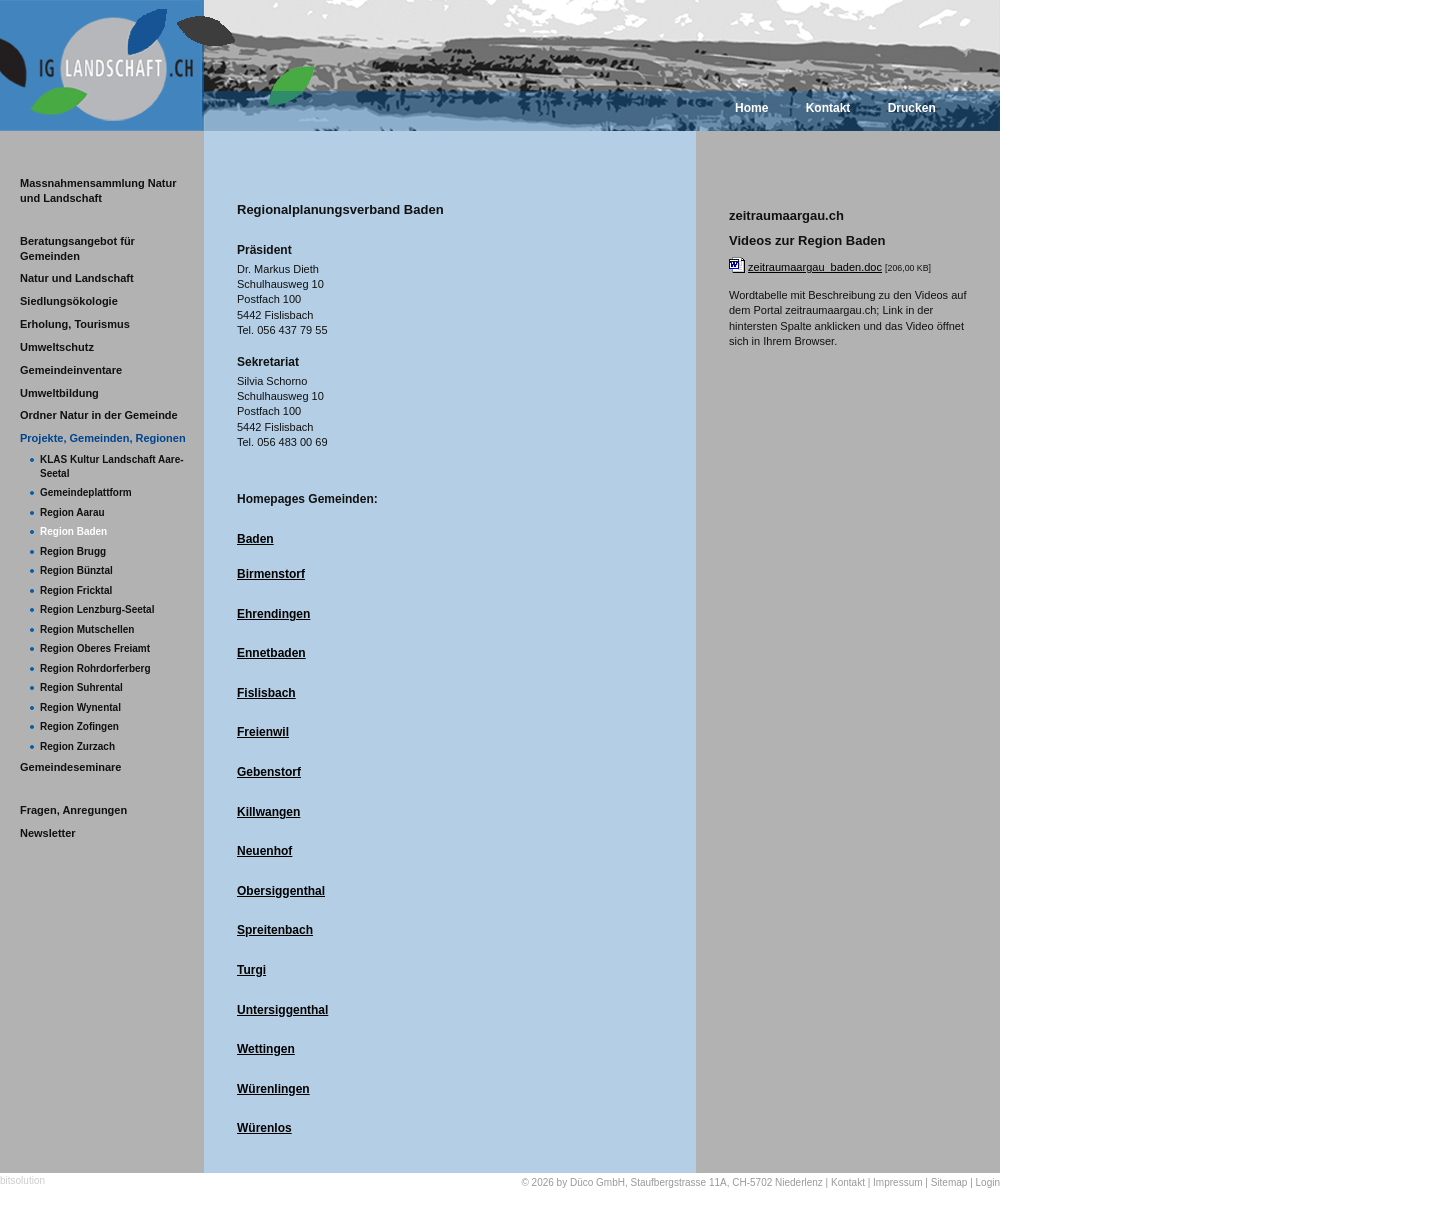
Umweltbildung (59, 393)
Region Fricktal (76, 590)
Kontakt (828, 108)
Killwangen (268, 812)
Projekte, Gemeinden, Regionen (103, 438)
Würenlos (264, 1128)
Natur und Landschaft (77, 278)
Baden (255, 539)
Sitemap (949, 1182)
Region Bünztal (76, 570)
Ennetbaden (271, 653)
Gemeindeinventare (71, 370)
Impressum (897, 1182)
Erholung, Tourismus (75, 324)
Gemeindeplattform (86, 492)
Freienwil (263, 732)
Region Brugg (73, 551)
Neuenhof (264, 851)
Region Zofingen (79, 726)
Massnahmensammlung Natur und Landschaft (98, 190)
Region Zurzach (77, 746)
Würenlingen (273, 1089)
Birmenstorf (271, 574)
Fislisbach (266, 693)
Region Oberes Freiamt (95, 648)
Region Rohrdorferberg (95, 668)
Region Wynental (80, 707)
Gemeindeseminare (71, 767)
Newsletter (48, 833)
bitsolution (22, 1180)
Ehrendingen (273, 614)
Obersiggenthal (281, 891)
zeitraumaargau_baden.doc (815, 267)
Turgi (251, 970)
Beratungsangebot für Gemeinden (77, 248)
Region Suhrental (81, 687)
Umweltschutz (57, 347)
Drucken (912, 108)
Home (751, 108)
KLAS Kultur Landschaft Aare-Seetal (112, 466)
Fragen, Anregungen (73, 810)
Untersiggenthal (282, 1010)
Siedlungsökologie (69, 301)
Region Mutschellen (87, 629)
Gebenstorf (269, 772)
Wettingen (266, 1049)
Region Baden (73, 531)
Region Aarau (72, 512)
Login (988, 1182)
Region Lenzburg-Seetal (97, 609)
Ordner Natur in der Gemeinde (99, 415)
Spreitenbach (275, 930)
